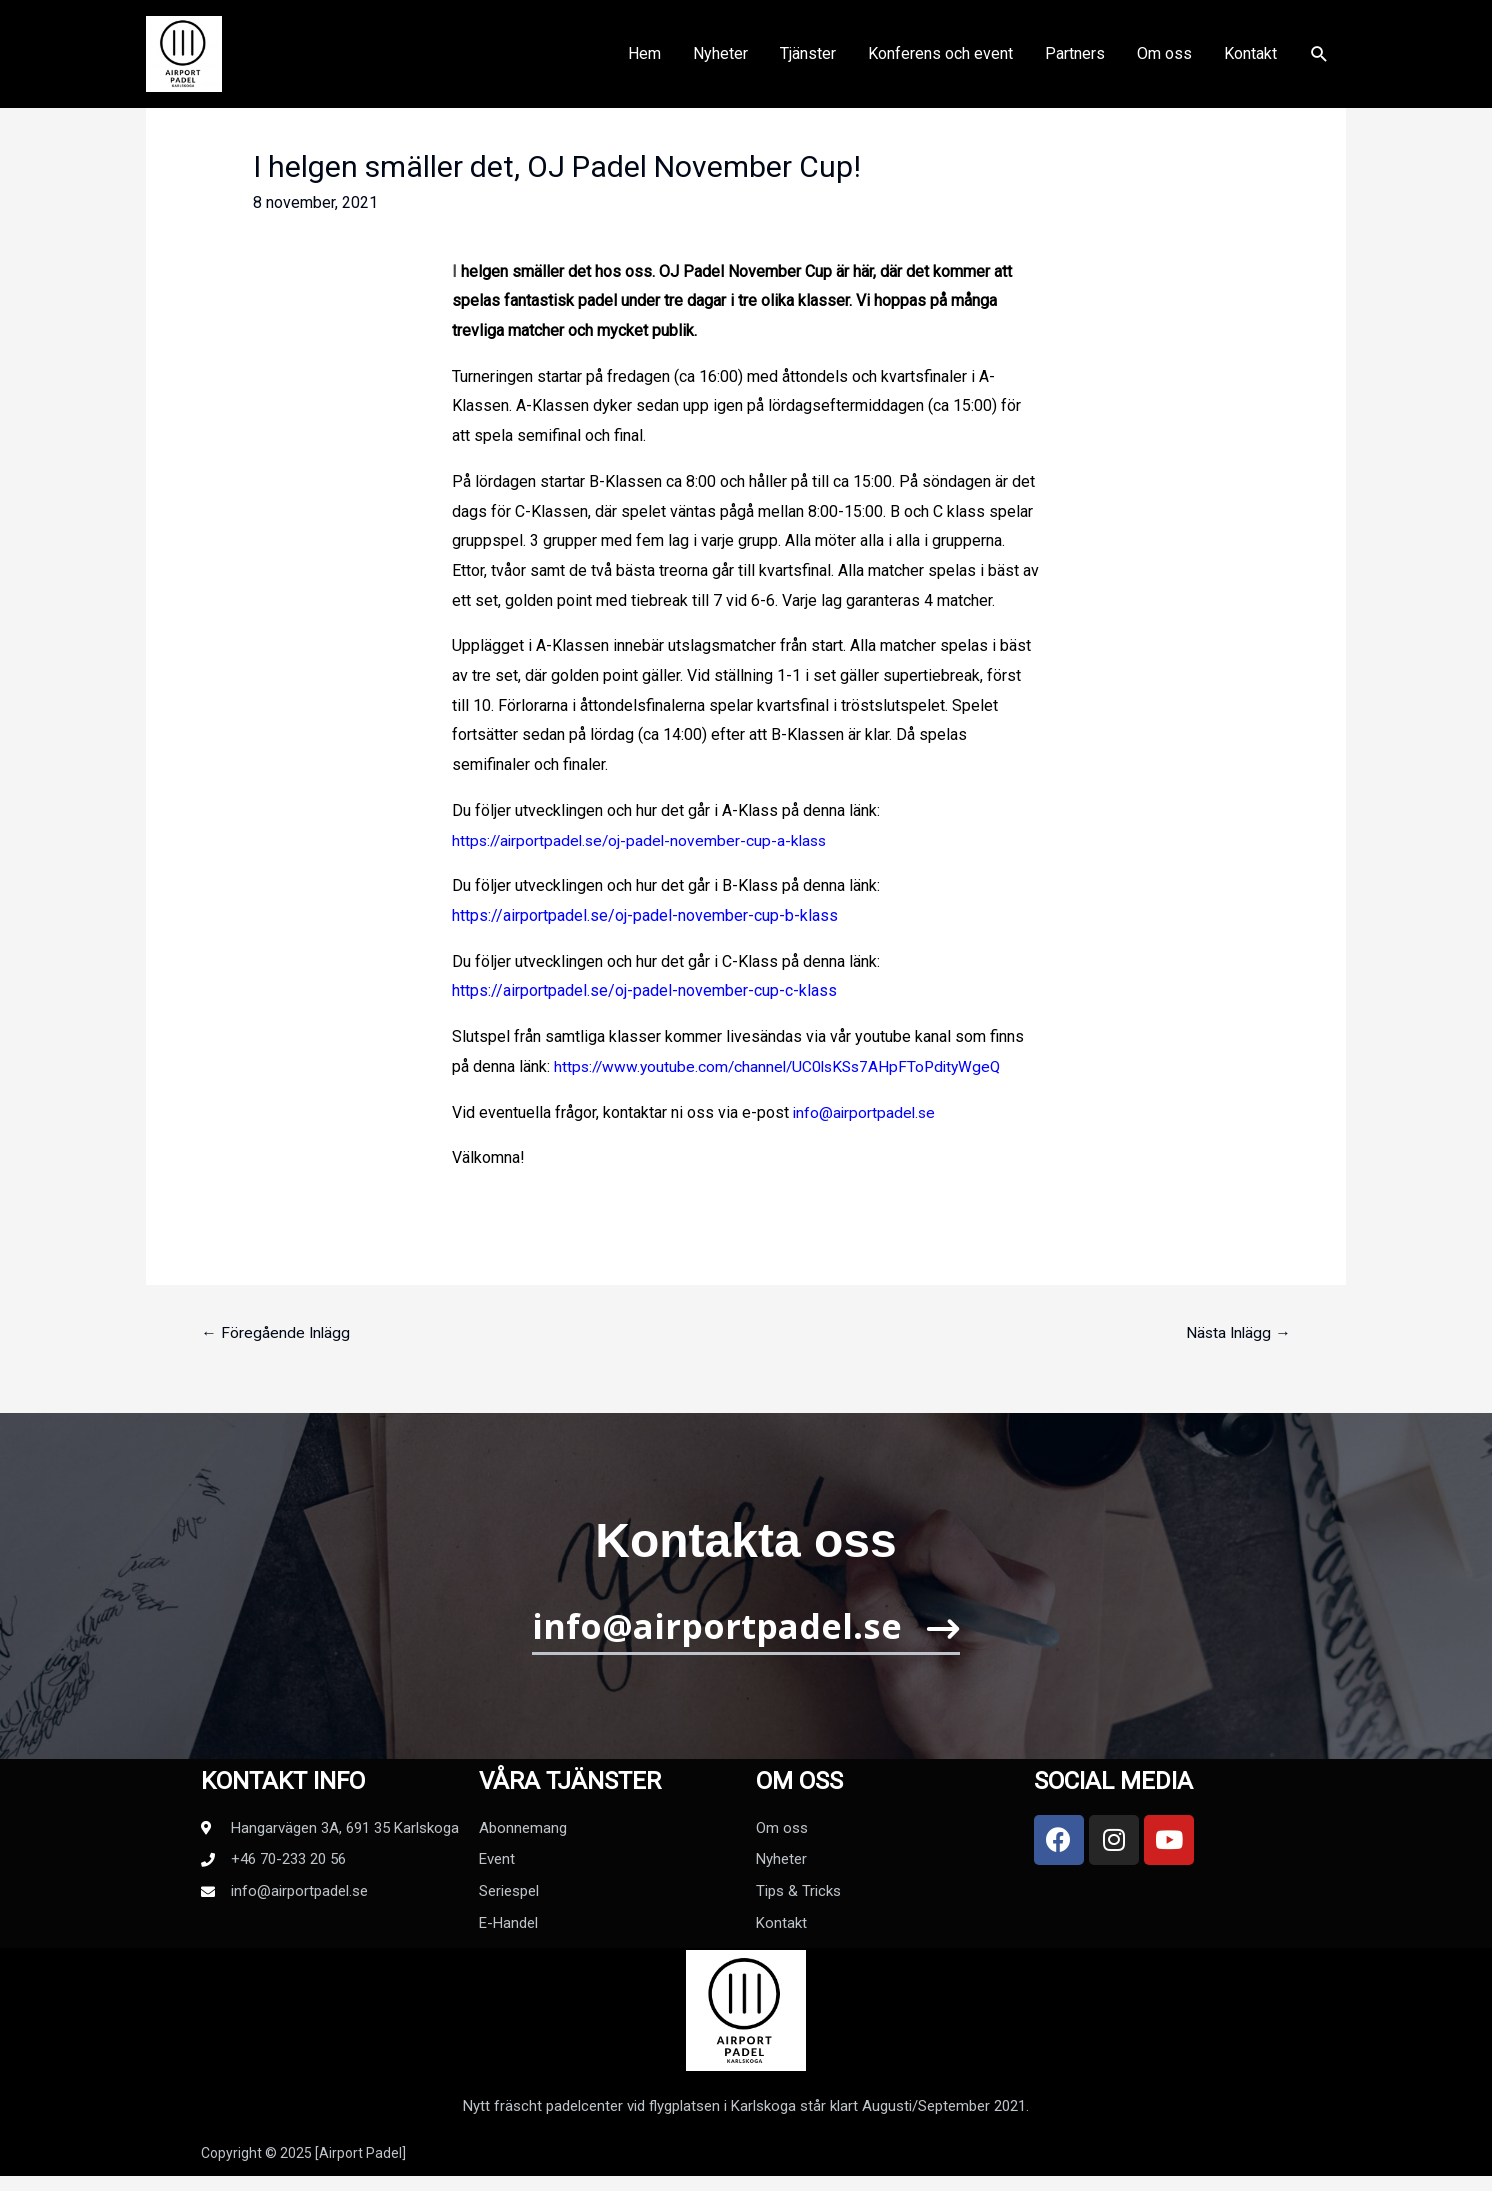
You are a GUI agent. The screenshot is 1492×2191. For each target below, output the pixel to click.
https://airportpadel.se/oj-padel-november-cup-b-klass (645, 915)
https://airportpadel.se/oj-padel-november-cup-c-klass (644, 990)
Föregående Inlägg (276, 1332)
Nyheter (720, 60)
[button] (746, 1639)
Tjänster (808, 60)
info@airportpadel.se (866, 1112)
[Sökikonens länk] (1319, 61)
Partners (1075, 60)
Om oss (1164, 60)
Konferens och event (940, 60)
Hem (644, 60)
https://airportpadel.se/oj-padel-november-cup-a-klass (644, 840)
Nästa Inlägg (1237, 1332)
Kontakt (1250, 60)
